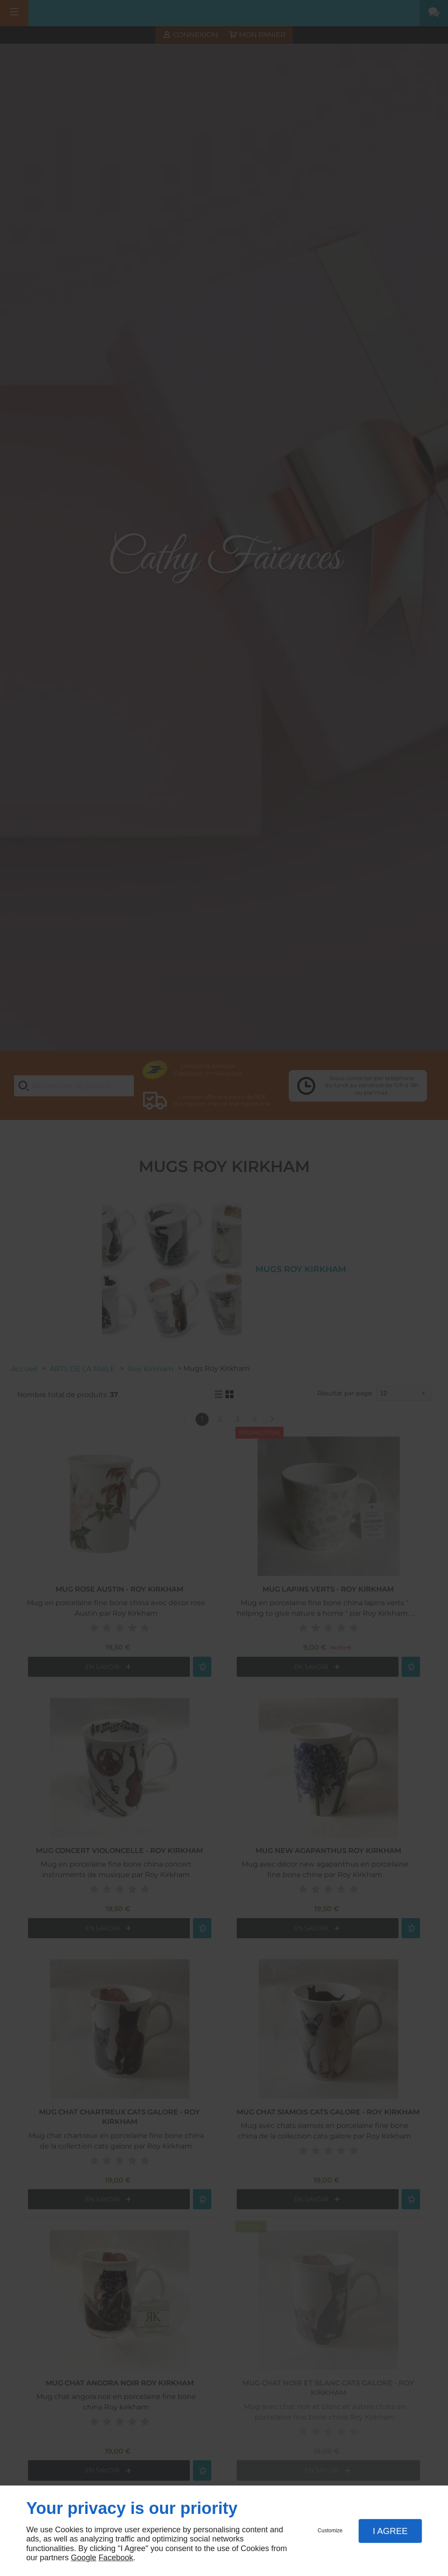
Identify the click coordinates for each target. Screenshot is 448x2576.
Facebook (115, 2557)
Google (83, 2557)
